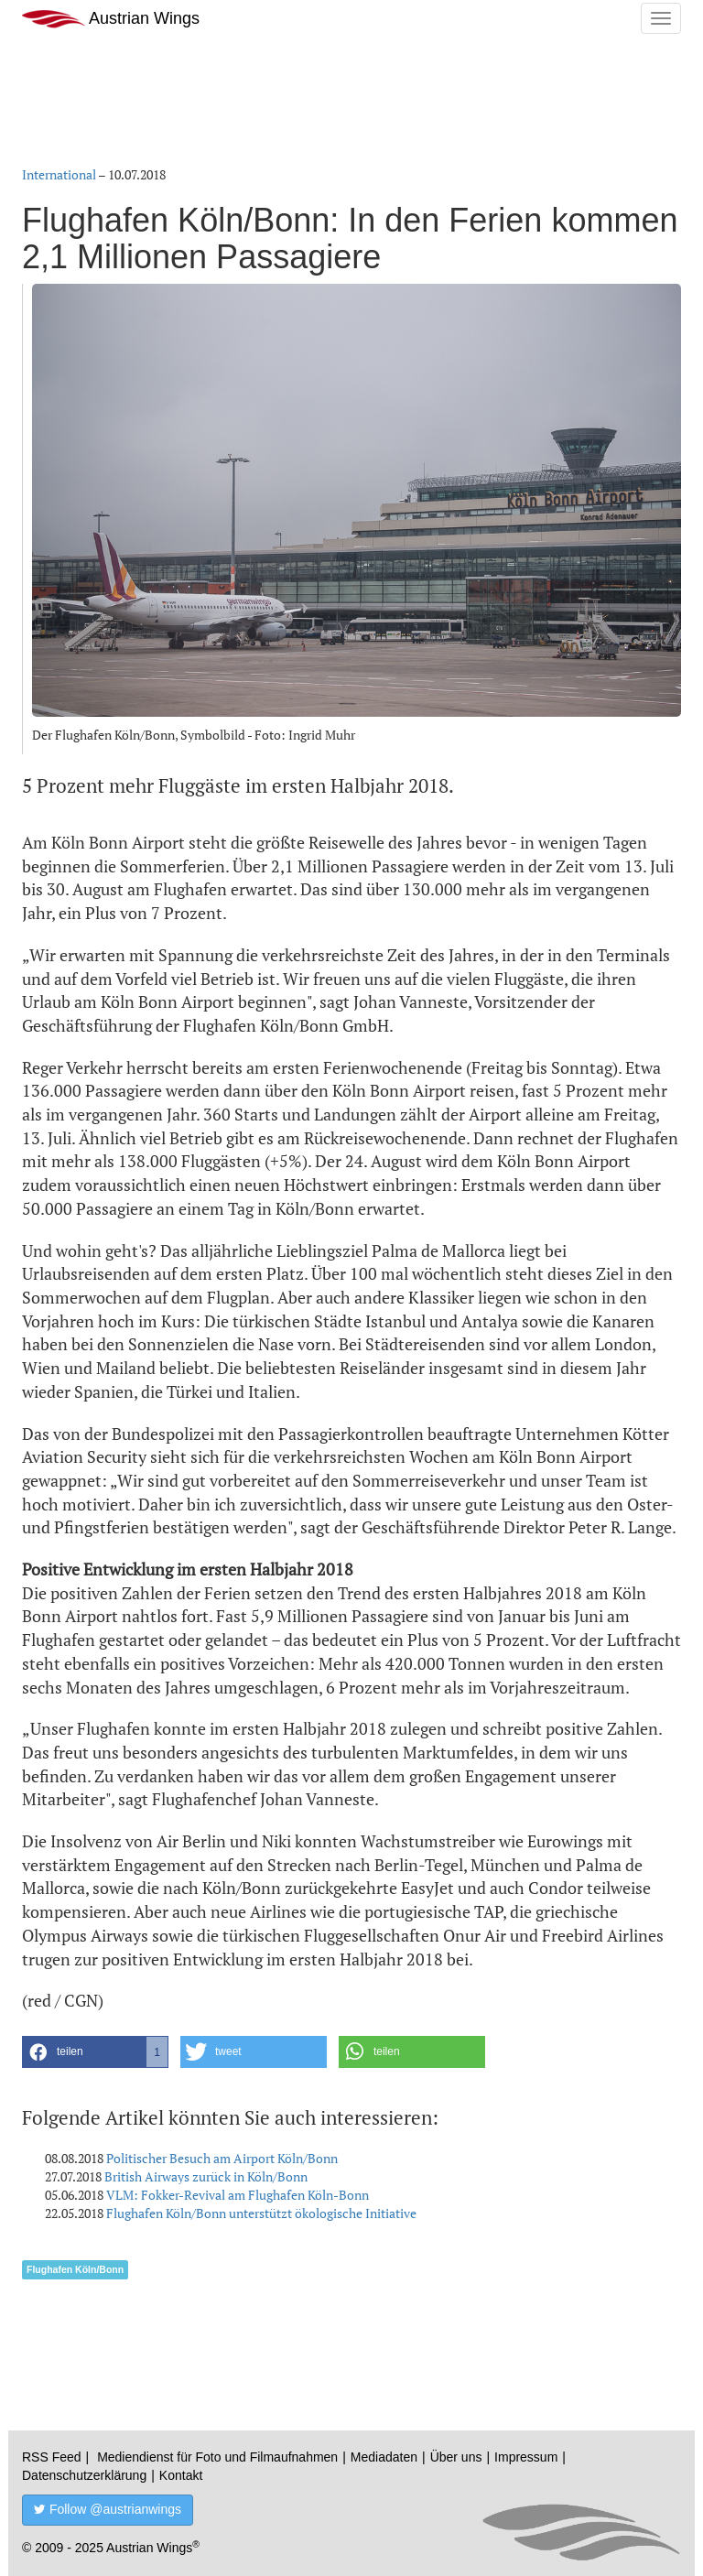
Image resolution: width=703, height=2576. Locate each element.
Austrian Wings (111, 18)
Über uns (456, 2457)
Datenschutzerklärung (84, 2475)
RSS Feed (51, 2457)
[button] (95, 2052)
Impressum (525, 2457)
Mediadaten (384, 2457)
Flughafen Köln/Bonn (75, 2269)
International (59, 174)
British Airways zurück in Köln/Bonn (206, 2176)
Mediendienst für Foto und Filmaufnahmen (217, 2457)
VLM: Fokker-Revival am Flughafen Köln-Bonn (237, 2194)
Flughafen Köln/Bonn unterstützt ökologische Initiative (261, 2213)
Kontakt (180, 2475)
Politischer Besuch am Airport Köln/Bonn (222, 2158)
